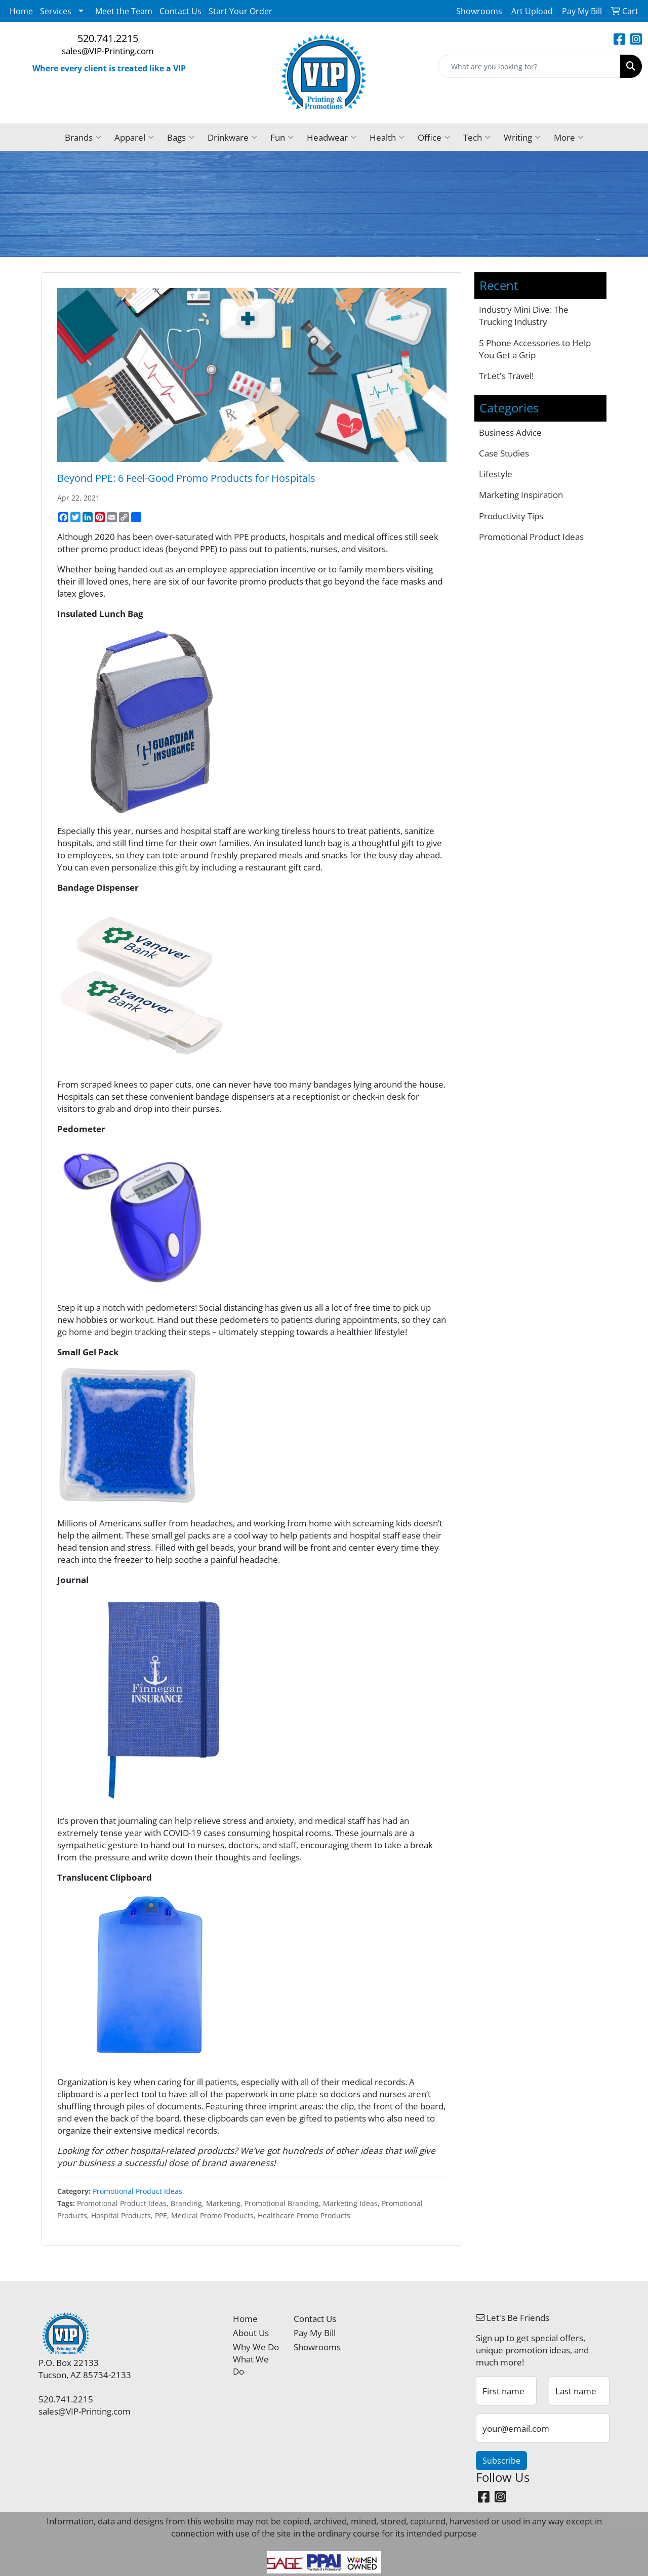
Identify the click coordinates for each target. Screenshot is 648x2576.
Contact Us (180, 11)
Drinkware (232, 137)
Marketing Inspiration (521, 494)
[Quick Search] (529, 66)
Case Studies (504, 453)
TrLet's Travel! (506, 375)
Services (55, 11)
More (569, 137)
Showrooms (317, 2347)
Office (434, 137)
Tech (477, 137)
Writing (522, 137)
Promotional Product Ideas (137, 2191)
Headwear (331, 137)
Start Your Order (240, 11)
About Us (251, 2332)
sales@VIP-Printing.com (108, 51)
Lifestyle (495, 474)
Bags (180, 137)
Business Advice (510, 432)
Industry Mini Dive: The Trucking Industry (524, 315)
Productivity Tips (511, 516)
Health (387, 137)
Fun (282, 137)
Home (21, 11)
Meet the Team (123, 11)
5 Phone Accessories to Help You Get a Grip (535, 349)
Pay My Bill (315, 2332)
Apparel (134, 137)
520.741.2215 (107, 38)
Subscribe (501, 2460)
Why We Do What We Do (256, 2359)
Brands (83, 137)
